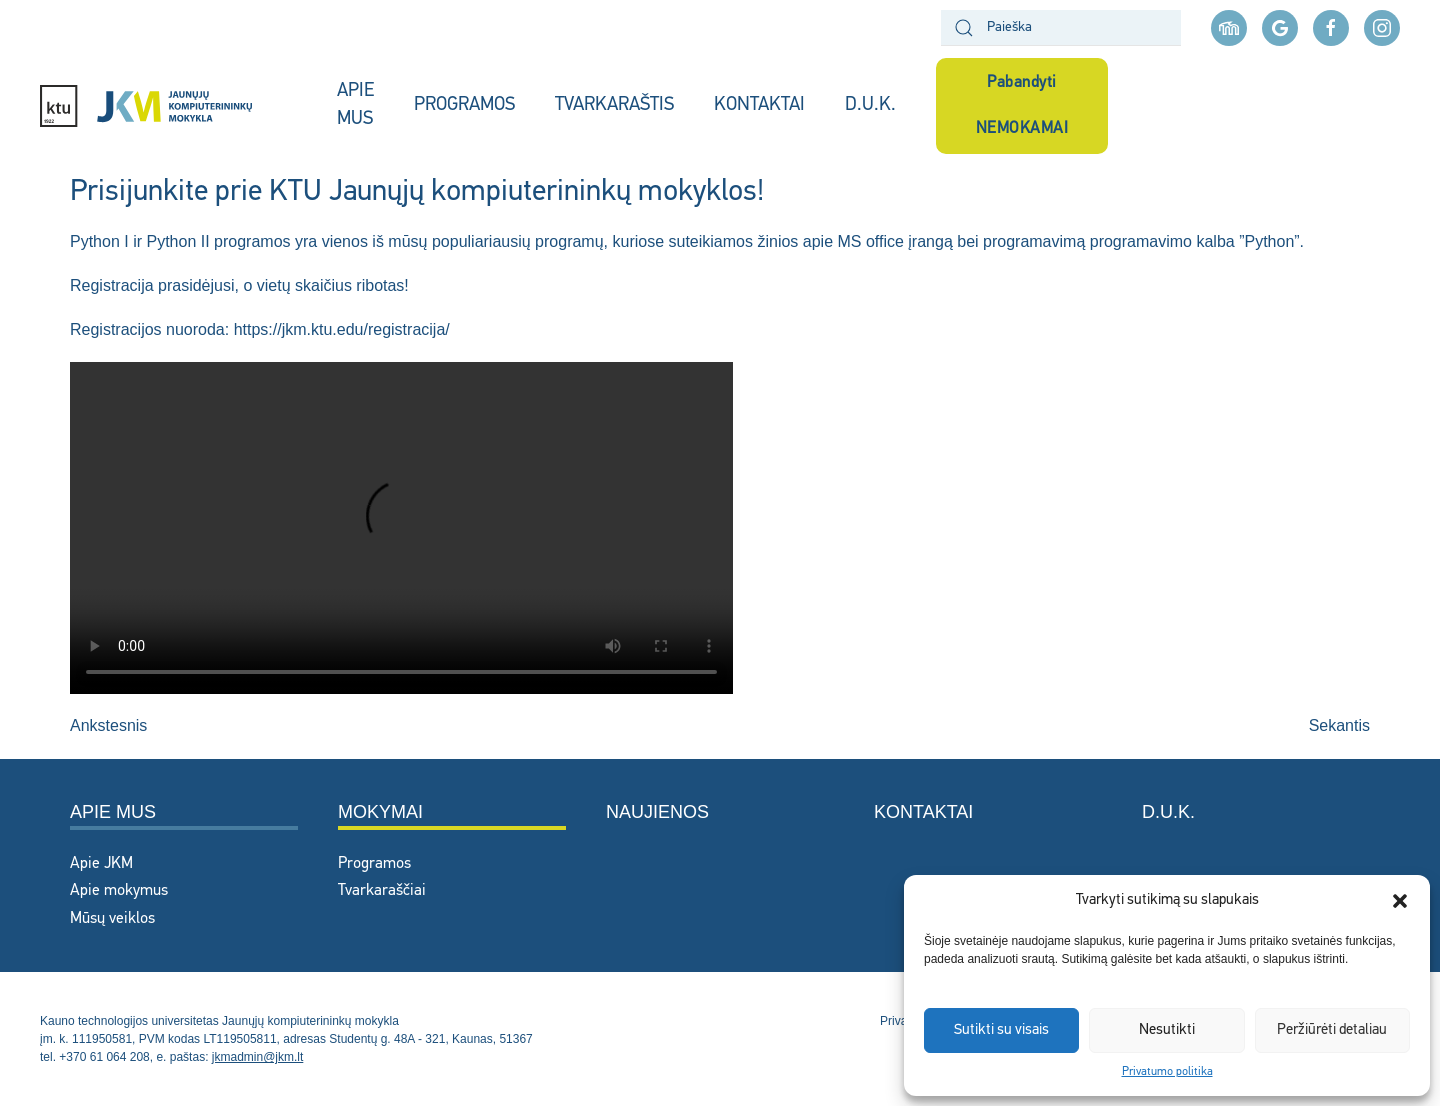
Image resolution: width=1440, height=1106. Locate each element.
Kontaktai (923, 812)
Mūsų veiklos (112, 919)
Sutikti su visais (1001, 1030)
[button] (1400, 901)
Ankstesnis (108, 725)
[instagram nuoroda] (1382, 28)
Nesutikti (1167, 1030)
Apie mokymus (119, 891)
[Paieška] (1061, 28)
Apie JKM (101, 864)
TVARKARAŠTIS (614, 105)
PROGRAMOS (464, 105)
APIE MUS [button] (355, 106)
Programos (374, 864)
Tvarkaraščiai (382, 891)
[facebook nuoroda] (1331, 28)
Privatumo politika (1167, 1072)
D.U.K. (870, 105)
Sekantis (1339, 725)
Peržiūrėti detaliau (1332, 1030)
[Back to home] (168, 106)
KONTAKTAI (759, 105)
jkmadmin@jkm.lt (258, 1057)
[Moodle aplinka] (1229, 28)
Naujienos (657, 812)
